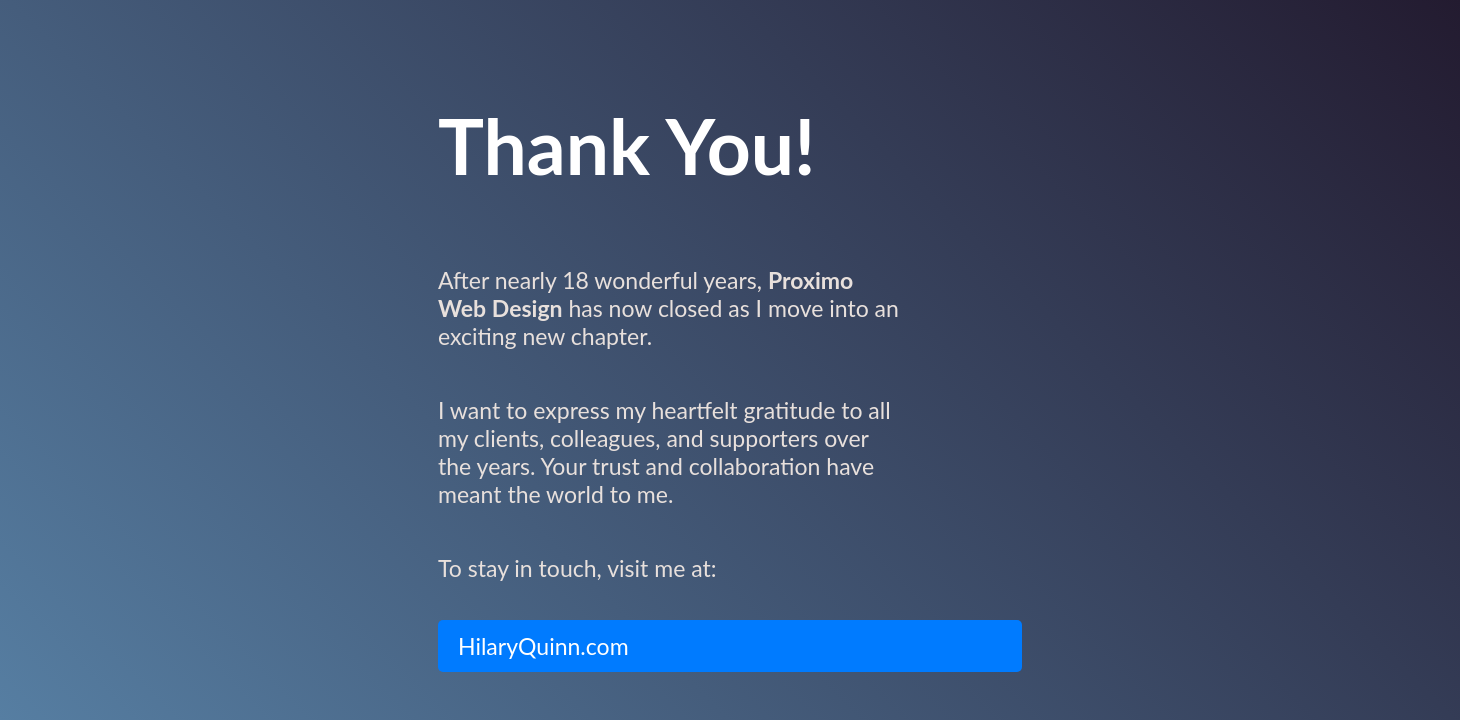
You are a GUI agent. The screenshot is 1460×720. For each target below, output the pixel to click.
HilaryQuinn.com (543, 646)
